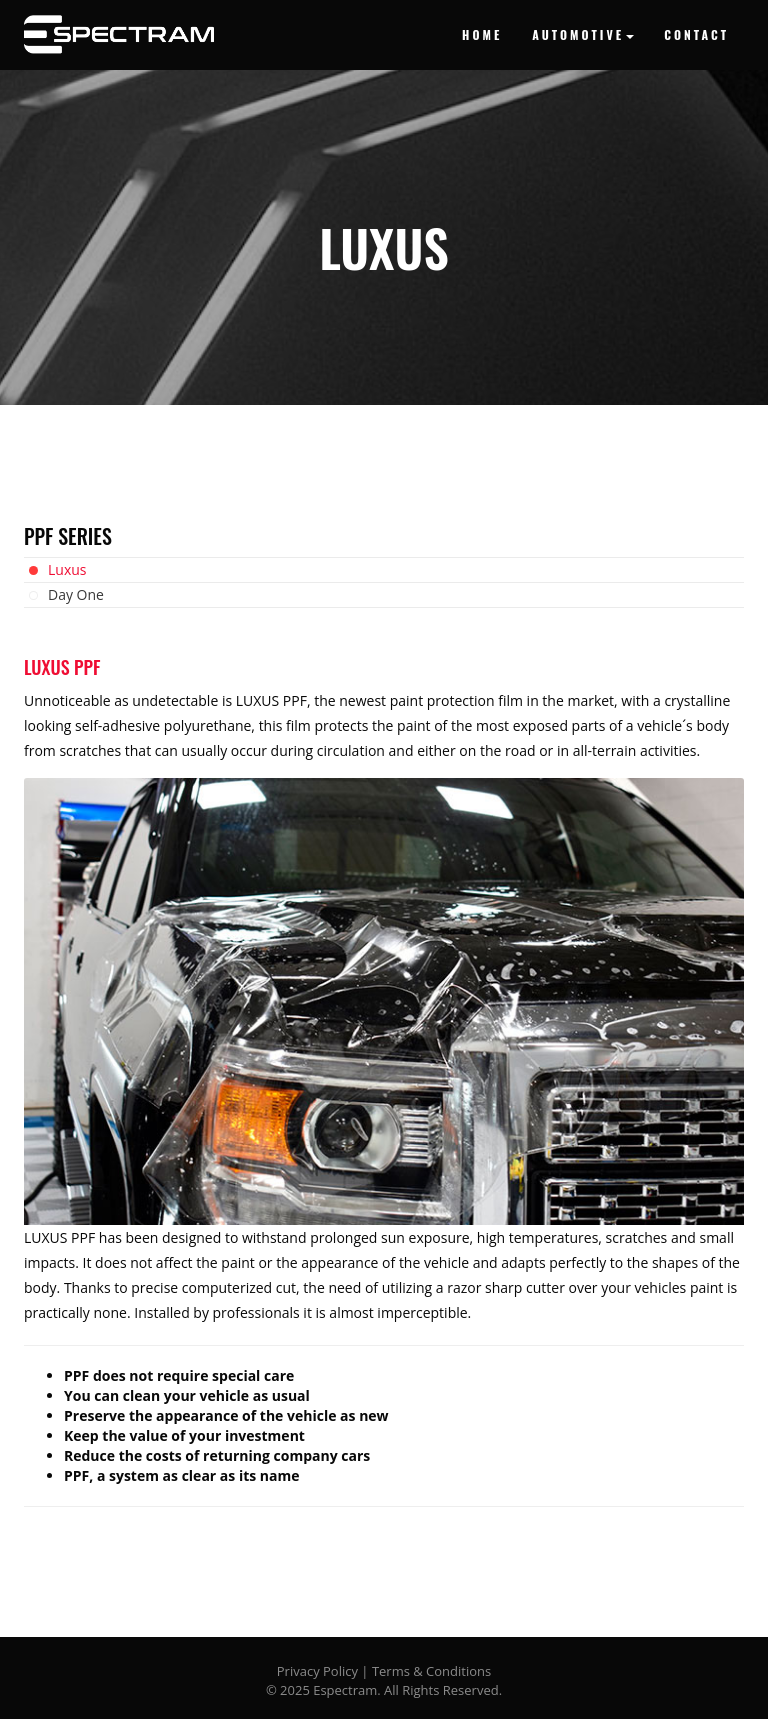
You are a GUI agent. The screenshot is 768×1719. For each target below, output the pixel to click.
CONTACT (696, 34)
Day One (76, 594)
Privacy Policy (317, 1671)
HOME (482, 34)
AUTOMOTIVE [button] (583, 34)
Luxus (67, 569)
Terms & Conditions (431, 1671)
